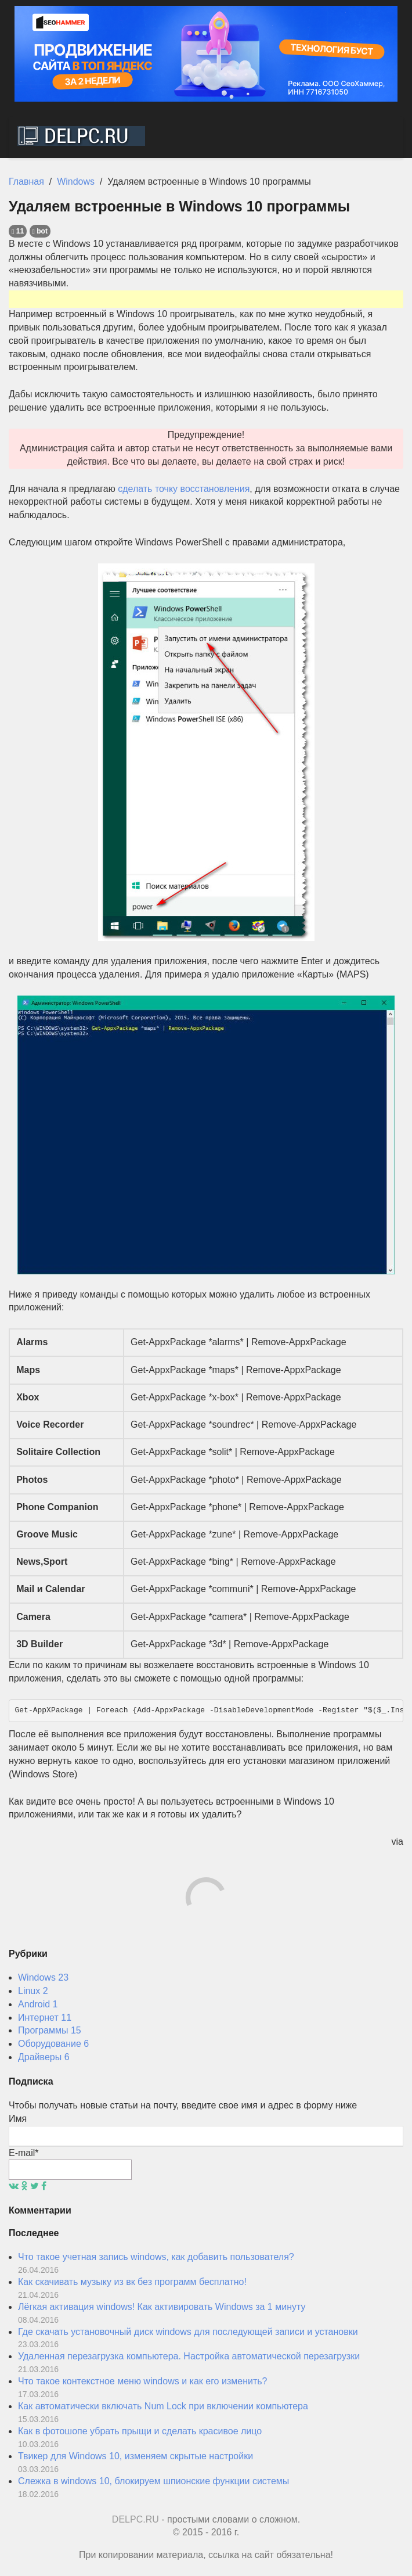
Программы (49, 2030)
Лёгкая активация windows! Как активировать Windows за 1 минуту (162, 2307)
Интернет (44, 2017)
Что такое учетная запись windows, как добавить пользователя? (156, 2257)
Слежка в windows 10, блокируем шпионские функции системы (153, 2481)
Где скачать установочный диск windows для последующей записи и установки (188, 2332)
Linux (33, 1991)
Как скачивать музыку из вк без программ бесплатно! (132, 2282)
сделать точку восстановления (184, 489)
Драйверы (44, 2057)
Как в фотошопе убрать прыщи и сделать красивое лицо (140, 2431)
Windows (43, 1977)
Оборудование (53, 2044)
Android (38, 2004)
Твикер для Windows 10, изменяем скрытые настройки (135, 2456)
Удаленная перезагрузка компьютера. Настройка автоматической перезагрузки (189, 2356)
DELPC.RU (135, 2519)
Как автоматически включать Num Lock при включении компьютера (163, 2406)
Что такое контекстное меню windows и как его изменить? (142, 2381)
